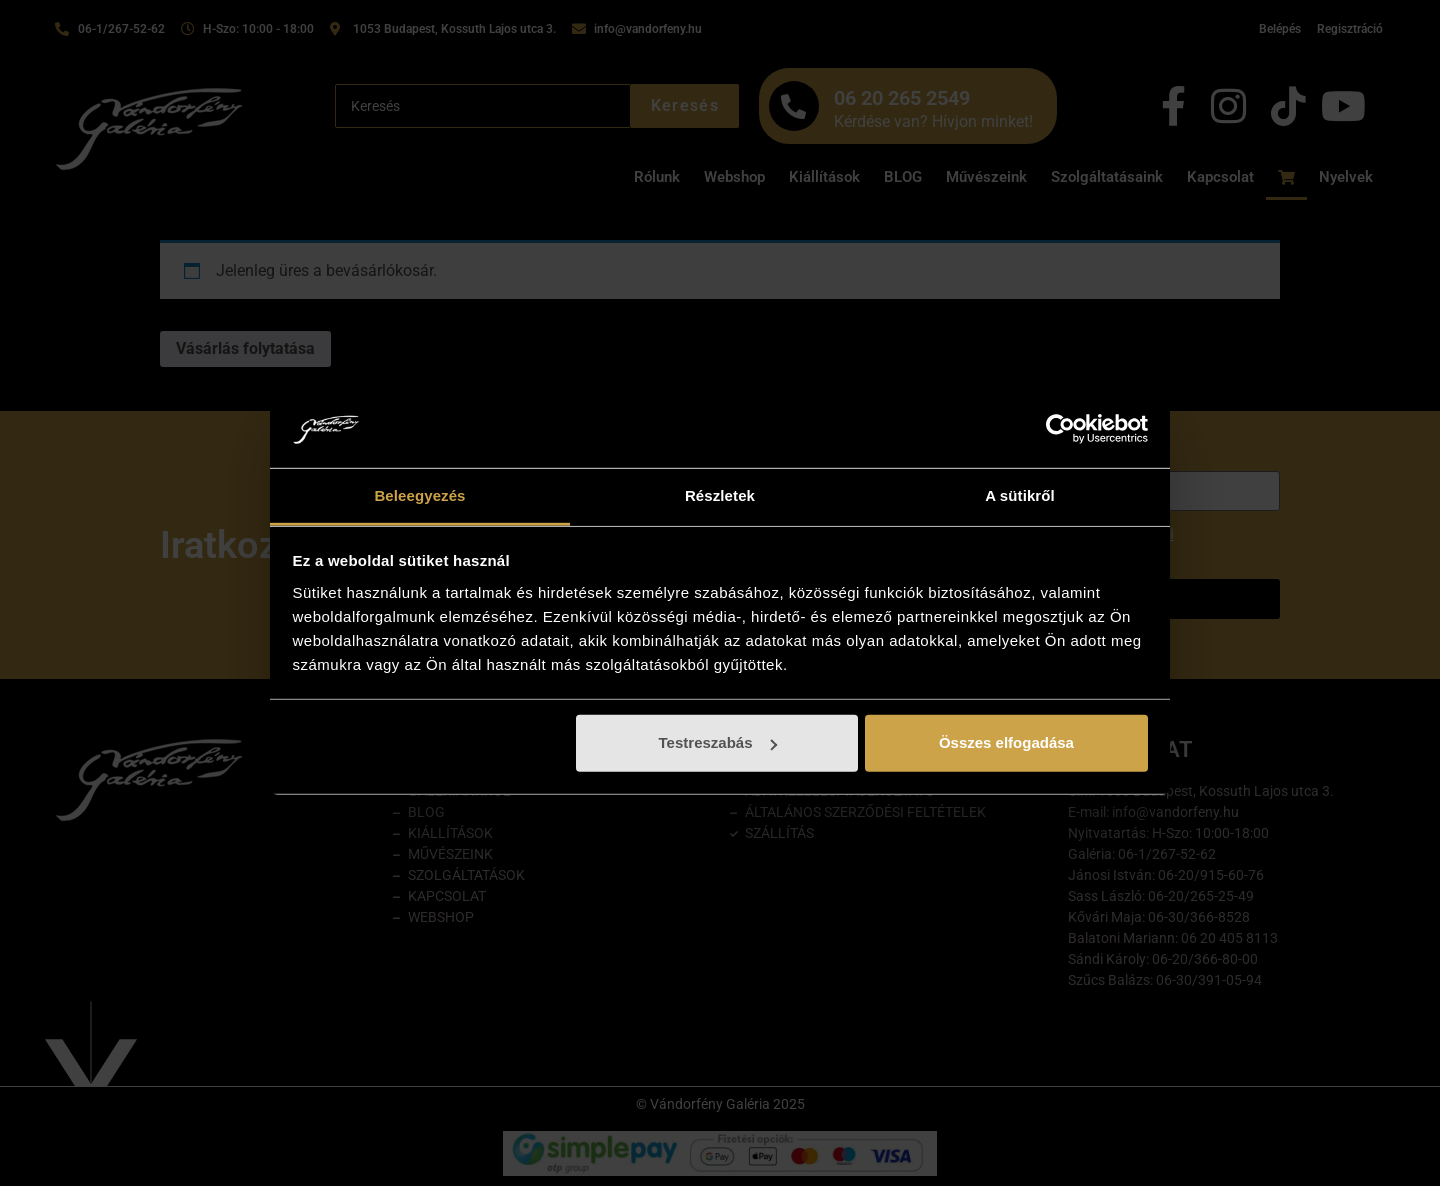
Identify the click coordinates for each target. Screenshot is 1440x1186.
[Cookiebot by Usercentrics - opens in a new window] (1060, 429)
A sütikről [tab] (1020, 495)
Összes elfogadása (1006, 742)
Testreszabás (718, 742)
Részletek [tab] (720, 495)
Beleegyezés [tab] (419, 495)
